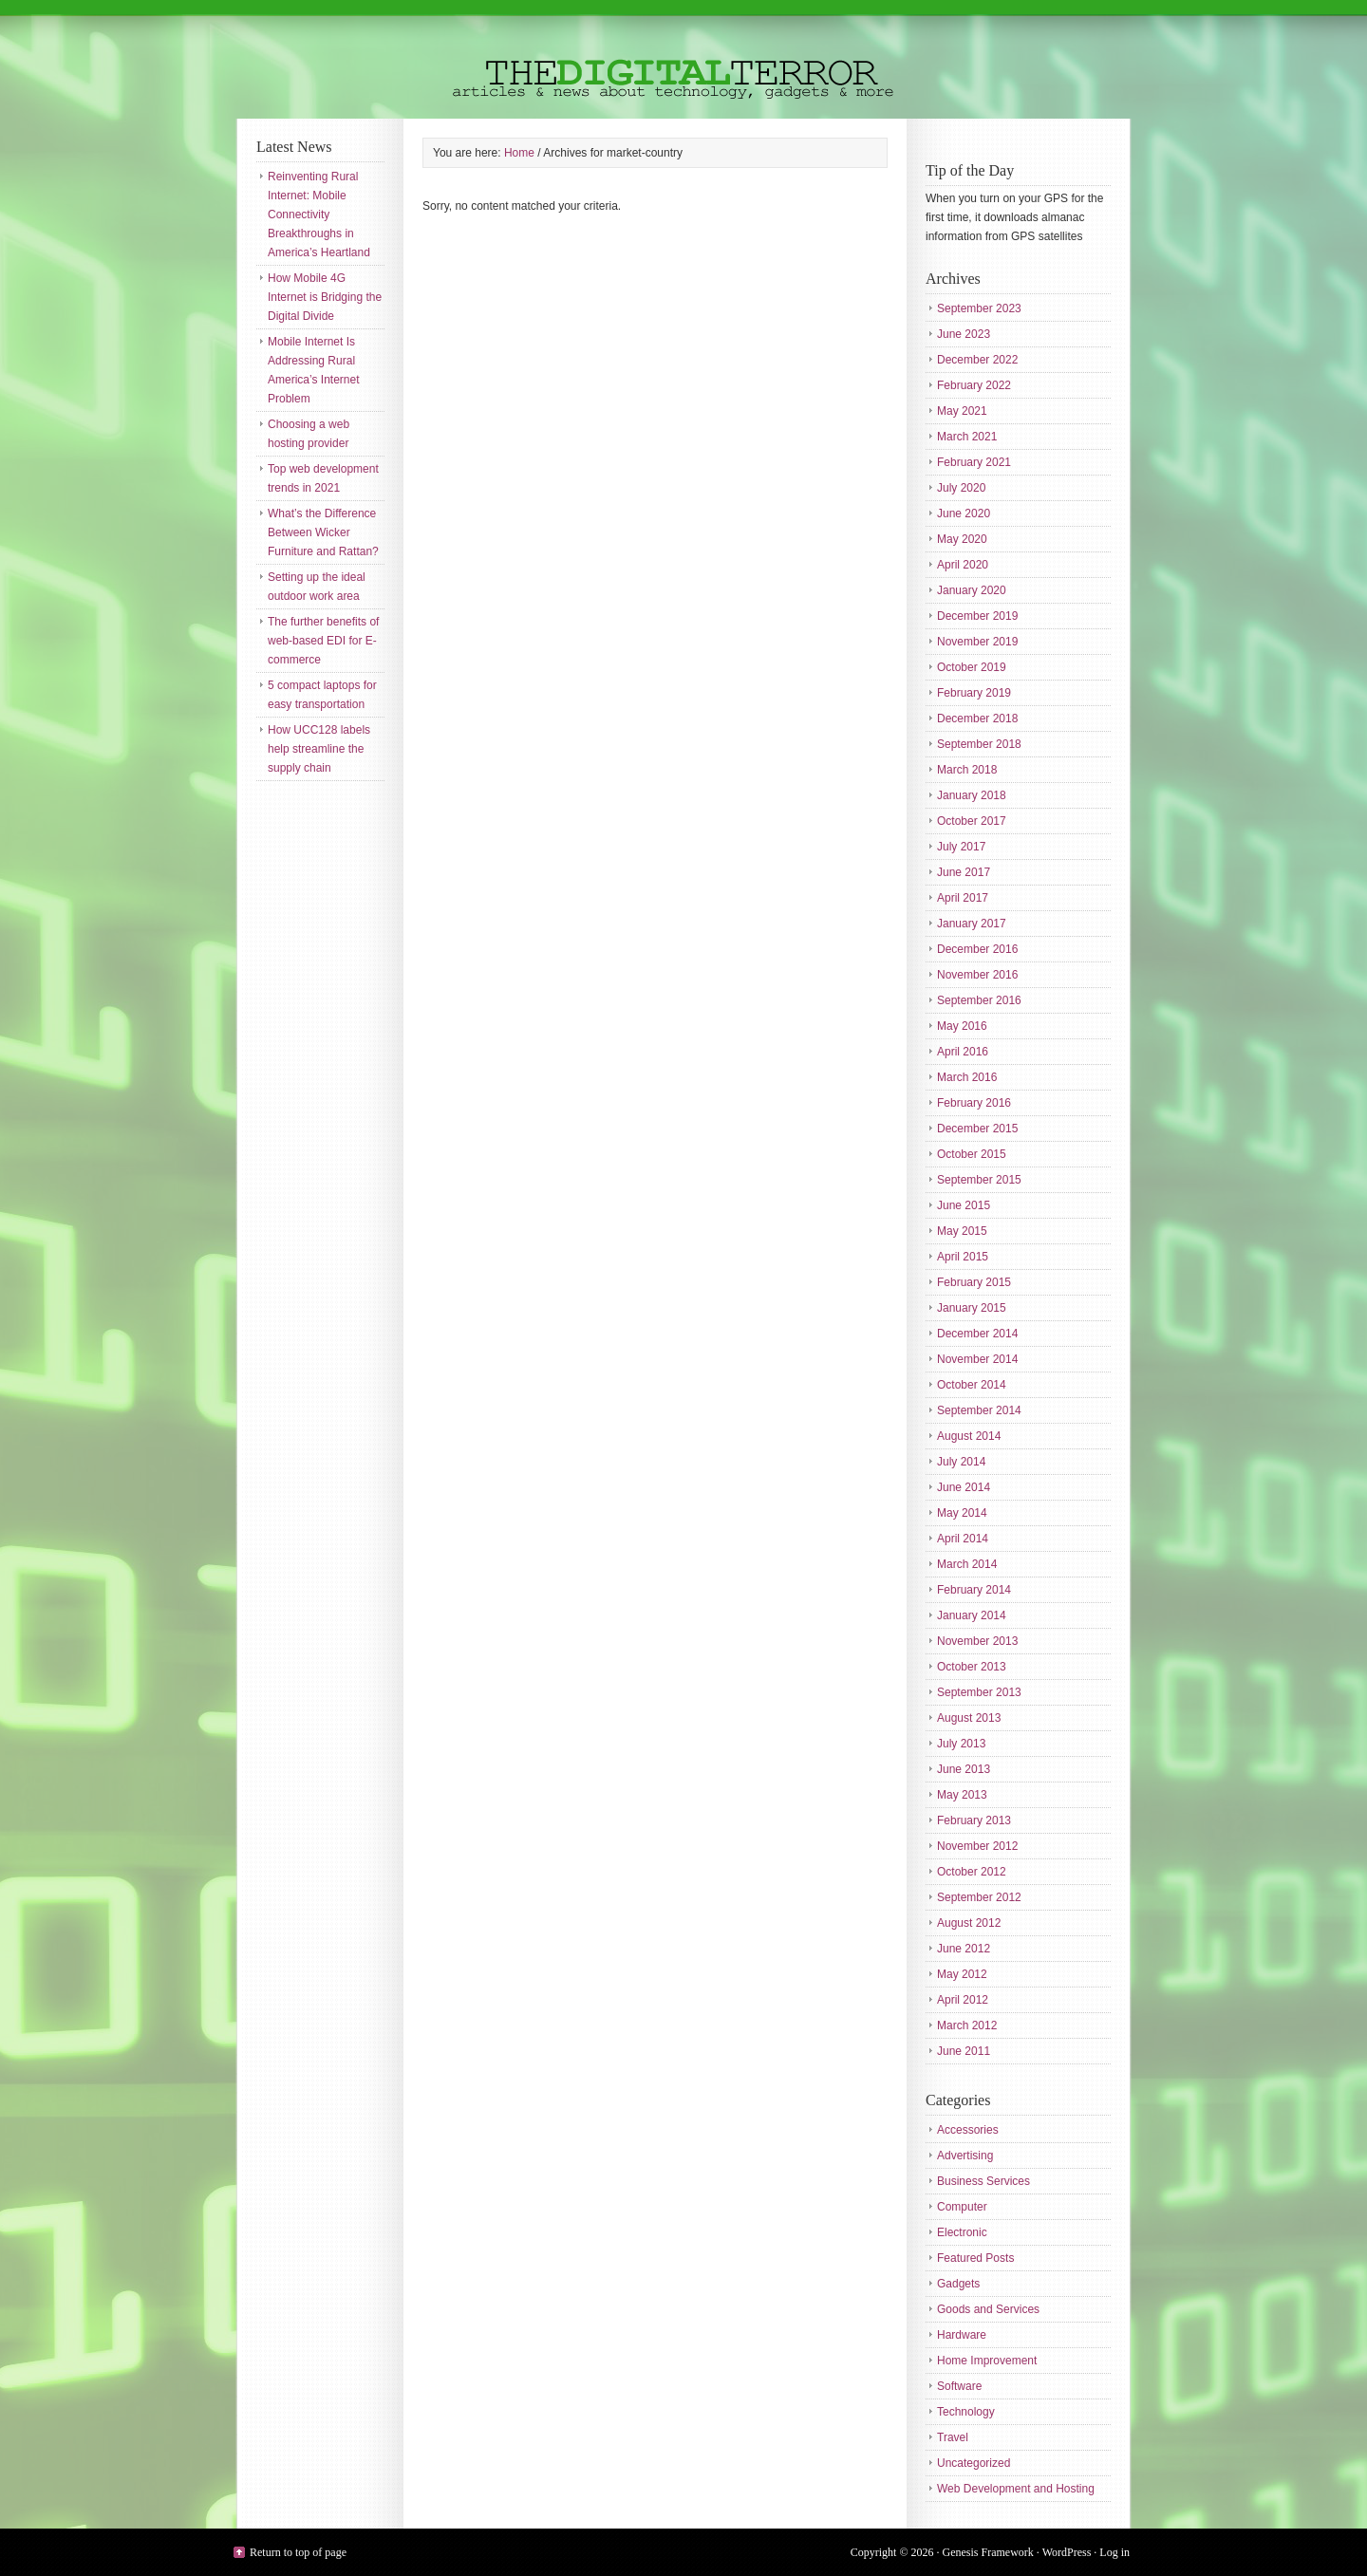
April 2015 (962, 1256)
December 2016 (977, 949)
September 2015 (979, 1179)
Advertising (965, 2155)
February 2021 (974, 462)
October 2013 (971, 1666)
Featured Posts (975, 2258)
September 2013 (979, 1692)
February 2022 (974, 385)
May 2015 (962, 1231)
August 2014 (969, 1436)
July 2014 (961, 1461)
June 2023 (963, 334)
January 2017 (971, 923)
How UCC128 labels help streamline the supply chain (319, 749)
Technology (966, 2411)
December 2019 (977, 616)
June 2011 (963, 2051)
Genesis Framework (988, 2552)
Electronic (962, 2232)
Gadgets (958, 2283)
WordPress (1067, 2552)
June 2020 (963, 513)
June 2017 (963, 872)
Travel (952, 2437)
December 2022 (977, 359)
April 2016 (962, 1051)
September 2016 (979, 1000)
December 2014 (977, 1333)
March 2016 (967, 1077)
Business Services (983, 2181)
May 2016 (962, 1026)
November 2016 (977, 974)
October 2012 (971, 1871)
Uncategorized (973, 2463)
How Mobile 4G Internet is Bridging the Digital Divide (325, 297)
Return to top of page (298, 2552)
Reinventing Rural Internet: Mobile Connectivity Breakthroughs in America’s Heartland (319, 214)
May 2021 (962, 411)
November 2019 (977, 641)
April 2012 (962, 2000)
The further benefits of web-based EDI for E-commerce (323, 640)
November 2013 (977, 1641)
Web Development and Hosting (1016, 2488)
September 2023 (979, 308)
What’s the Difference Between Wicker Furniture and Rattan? (323, 532)
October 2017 (971, 821)
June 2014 (963, 1487)
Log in (1114, 2552)
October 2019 (971, 667)
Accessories (968, 2130)
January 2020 (971, 590)
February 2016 (974, 1103)
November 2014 (977, 1359)
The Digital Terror (683, 59)
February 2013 (974, 1820)
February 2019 (974, 693)
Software (959, 2386)
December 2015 (977, 1128)
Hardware (961, 2335)
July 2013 (961, 1743)
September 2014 (979, 1410)
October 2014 (971, 1384)
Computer (962, 2206)
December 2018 (977, 718)
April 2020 (962, 564)
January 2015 (971, 1308)
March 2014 (967, 1564)
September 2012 (979, 1897)
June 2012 (963, 1948)
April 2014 (962, 1538)
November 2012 (977, 1846)
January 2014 (971, 1615)
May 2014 (962, 1513)
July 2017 (961, 846)
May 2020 (962, 539)
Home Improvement (987, 2360)
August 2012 (969, 1923)
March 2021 (967, 436)
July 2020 (961, 488)
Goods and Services (988, 2309)
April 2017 (962, 898)
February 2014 (974, 1589)
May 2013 (962, 1794)
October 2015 (971, 1154)
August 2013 (969, 1718)
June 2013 (963, 1769)
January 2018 (971, 795)
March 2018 (967, 769)
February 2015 (974, 1282)
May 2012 (962, 1974)
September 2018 (979, 744)
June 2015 (963, 1205)
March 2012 (967, 2025)
